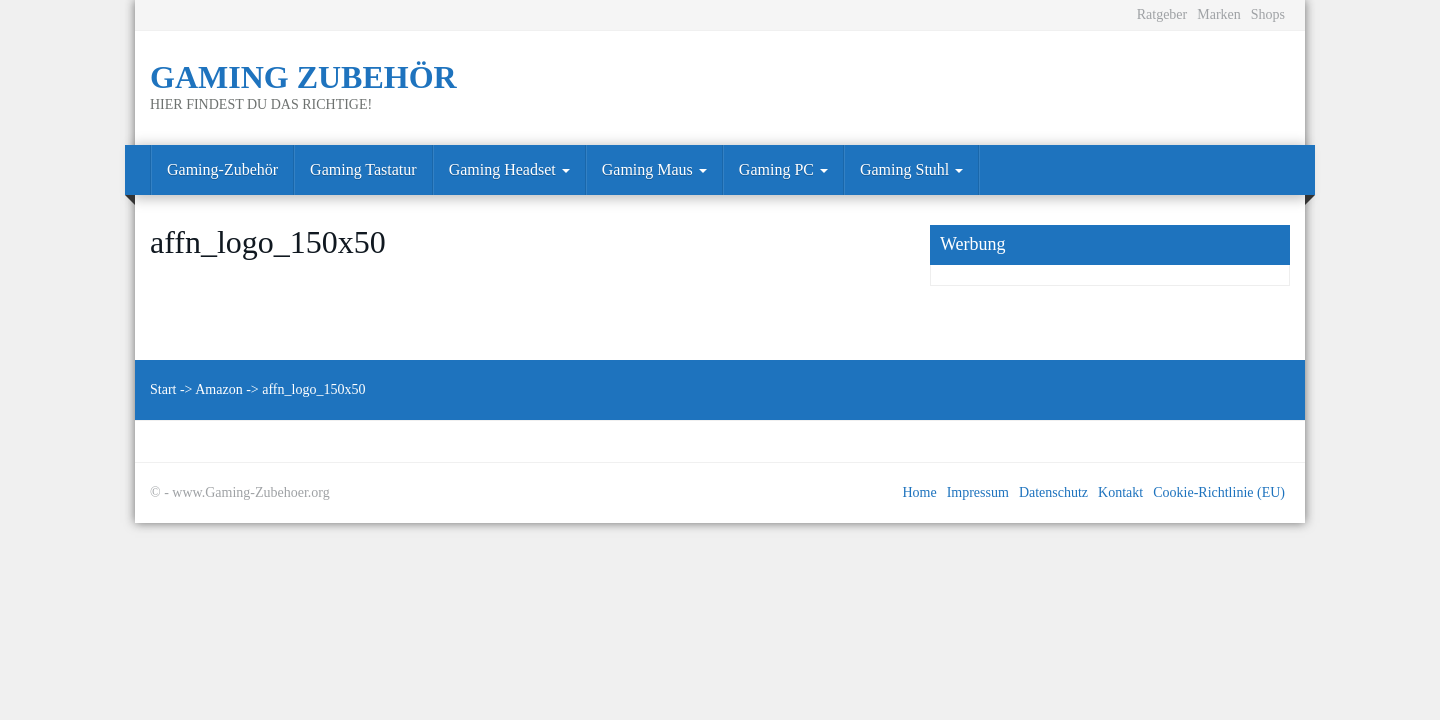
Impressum (978, 492)
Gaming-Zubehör (222, 169)
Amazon (218, 389)
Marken (1219, 14)
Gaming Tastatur (363, 169)
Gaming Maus (654, 169)
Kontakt (1120, 492)
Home (919, 492)
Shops (1268, 14)
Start (163, 389)
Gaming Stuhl (911, 169)
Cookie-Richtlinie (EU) (1219, 492)
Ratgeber (1162, 14)
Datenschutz (1053, 492)
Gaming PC (783, 169)
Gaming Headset (509, 169)
